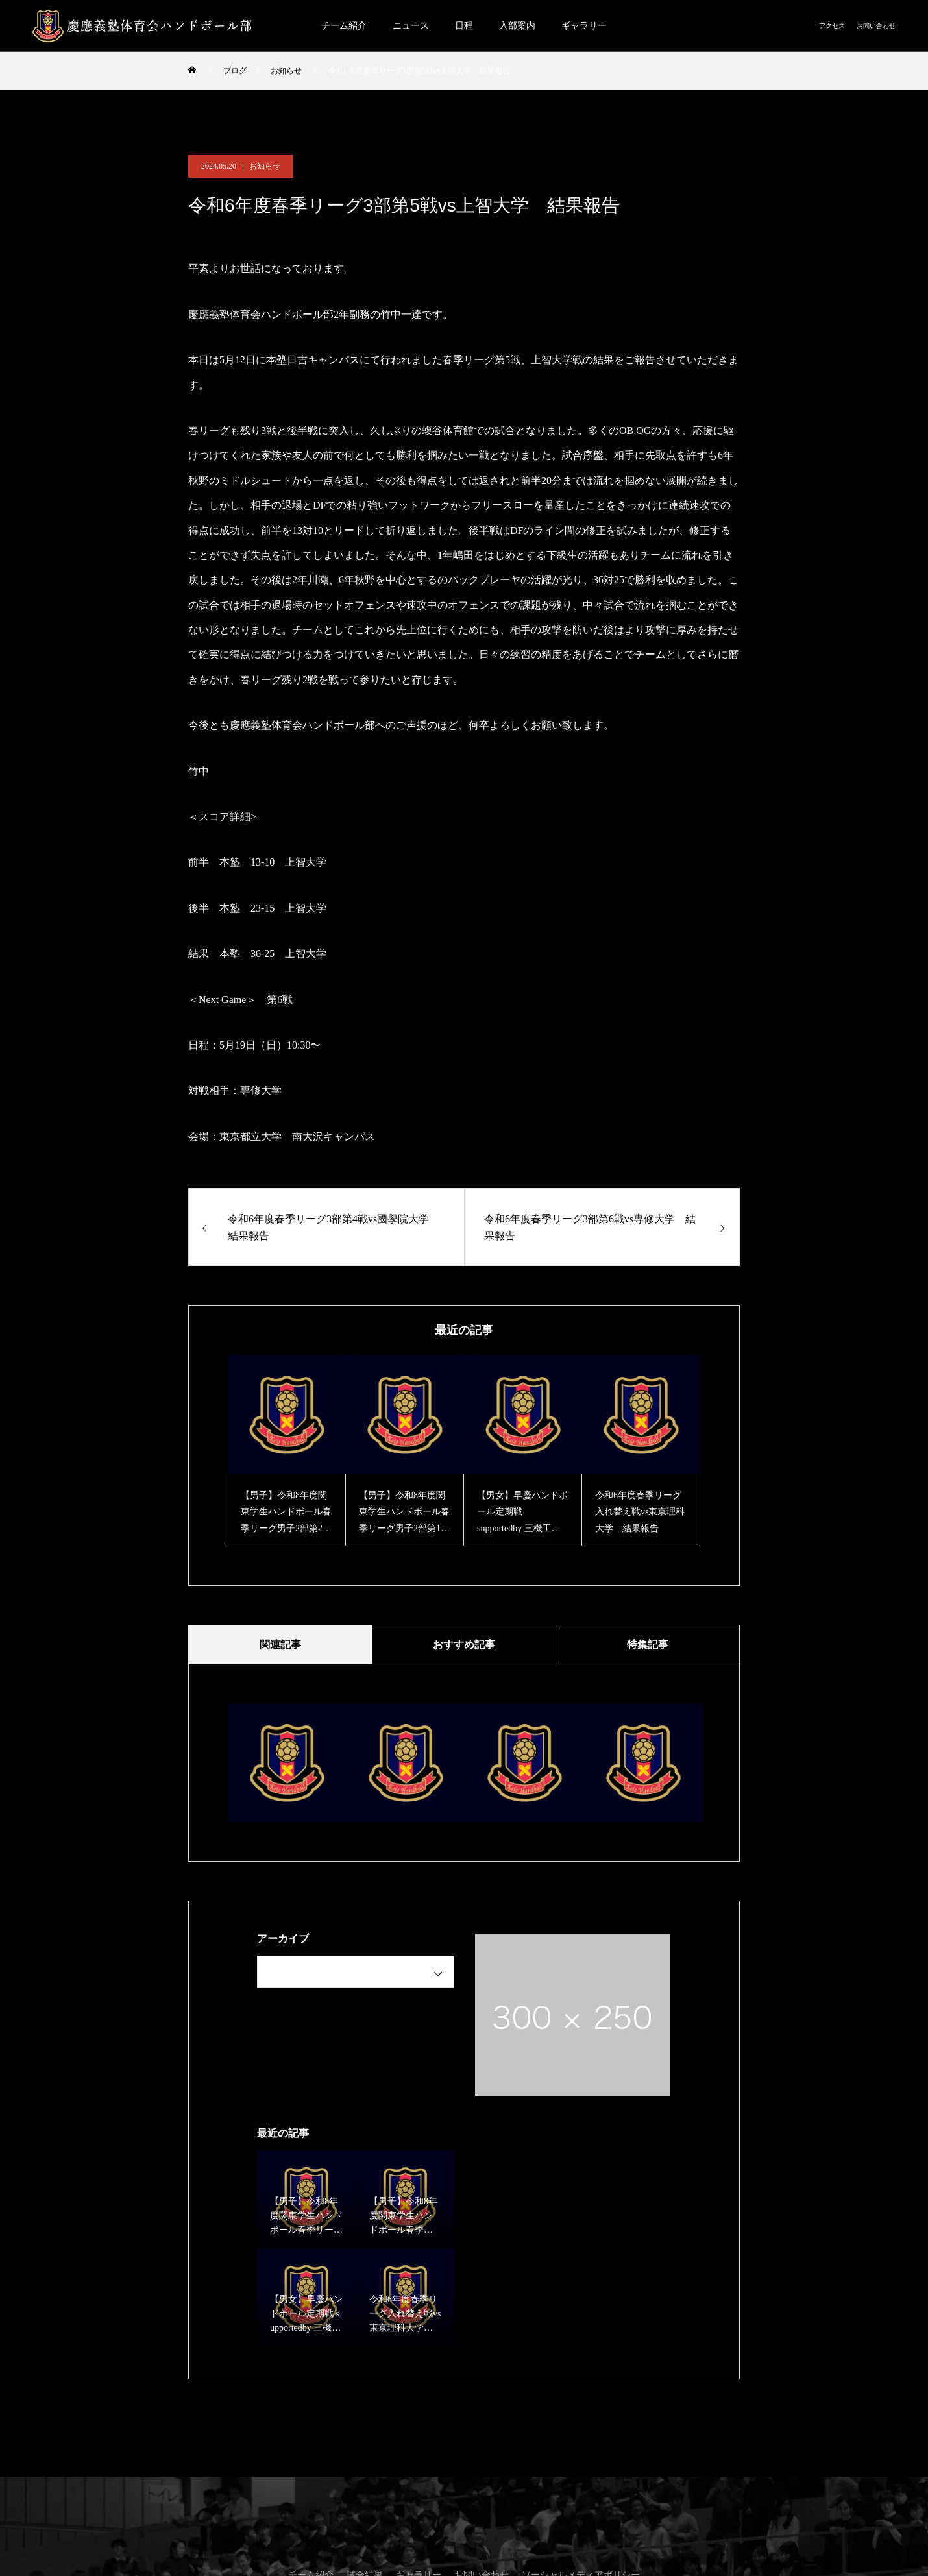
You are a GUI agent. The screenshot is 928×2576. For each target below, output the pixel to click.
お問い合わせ (876, 25)
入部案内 (517, 25)
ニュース (411, 25)
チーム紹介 (344, 25)
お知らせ (264, 166)
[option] (287, 1450)
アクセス (832, 25)
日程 (464, 25)
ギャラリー (584, 25)
